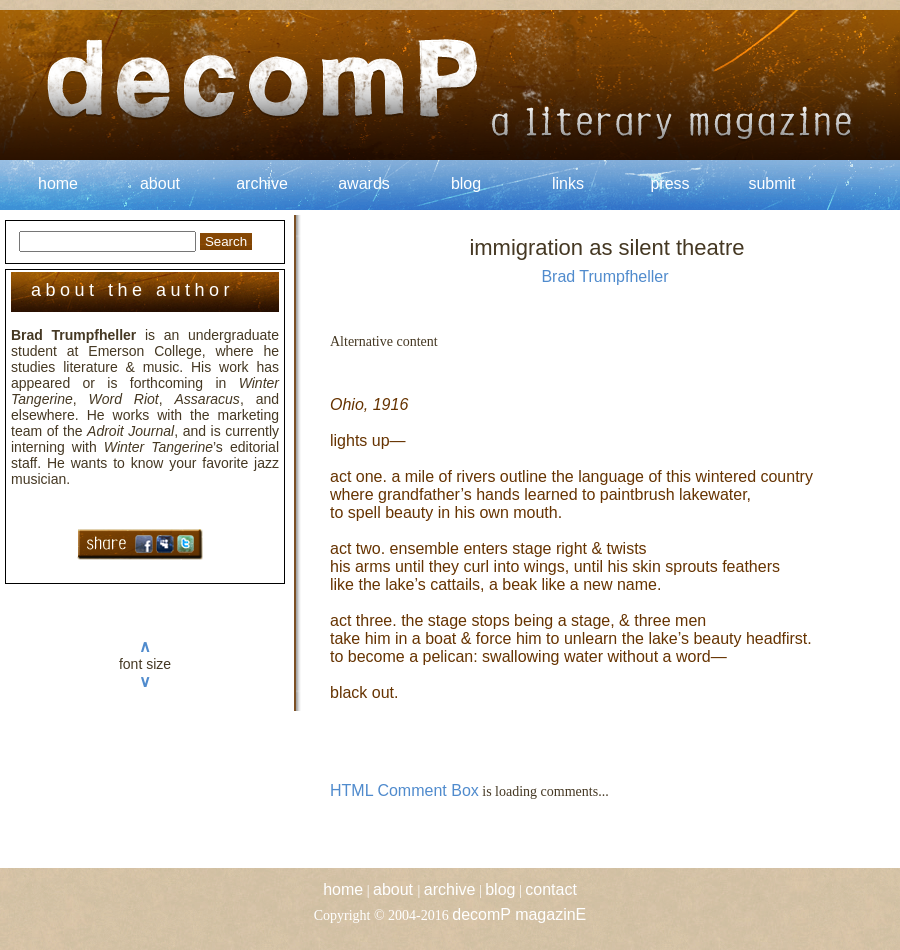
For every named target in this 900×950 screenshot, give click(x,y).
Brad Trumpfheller (604, 276)
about (160, 183)
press (669, 183)
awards (364, 183)
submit (771, 183)
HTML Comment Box (404, 790)
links (568, 183)
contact (551, 889)
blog (466, 183)
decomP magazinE (519, 914)
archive (262, 183)
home (58, 183)
